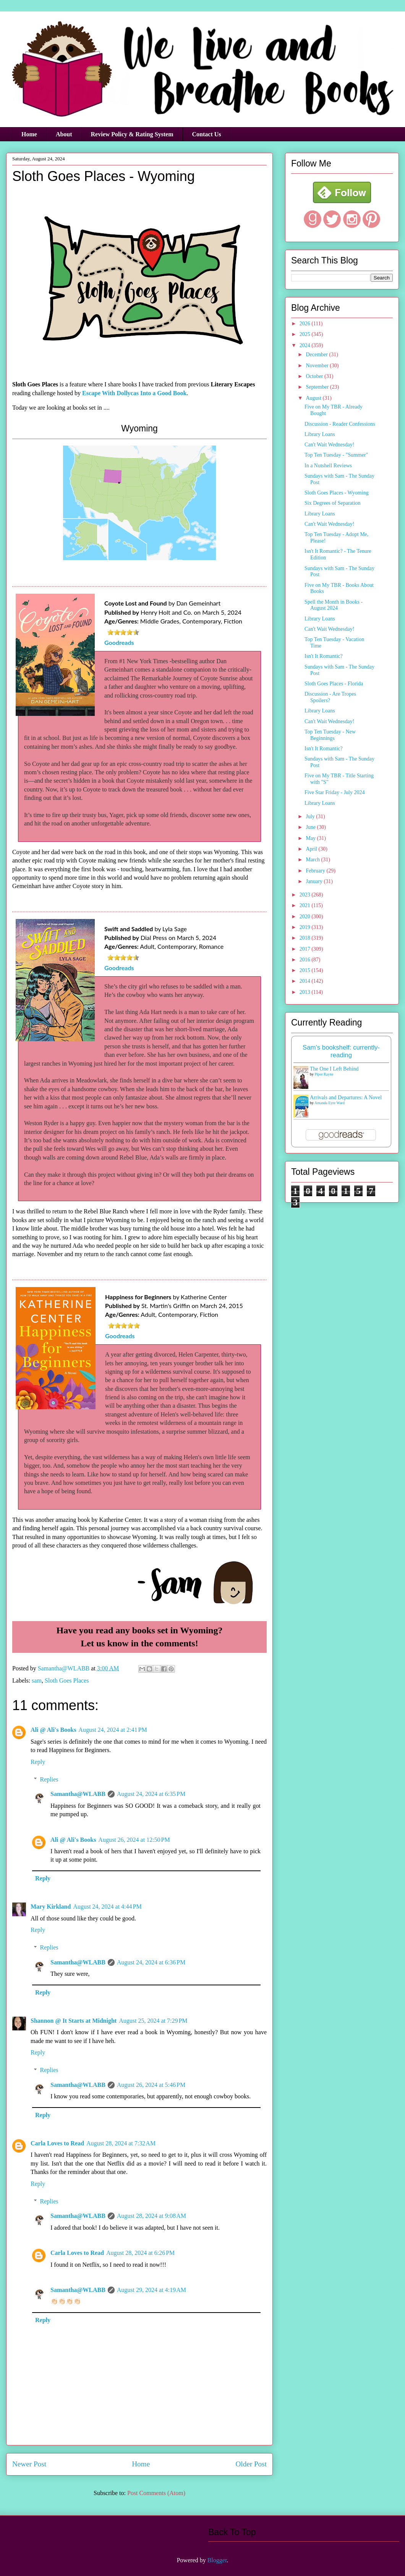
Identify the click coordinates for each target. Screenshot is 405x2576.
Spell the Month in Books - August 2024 (334, 605)
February (316, 871)
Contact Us (206, 134)
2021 (306, 905)
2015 (306, 970)
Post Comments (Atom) (156, 2493)
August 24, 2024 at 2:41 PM (112, 1729)
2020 (306, 916)
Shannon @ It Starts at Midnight (74, 2020)
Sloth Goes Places (67, 1680)
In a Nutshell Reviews (328, 465)
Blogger (217, 2560)
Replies (49, 1779)
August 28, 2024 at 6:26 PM (140, 2253)
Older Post (251, 2464)
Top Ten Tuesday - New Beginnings (330, 735)
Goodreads (119, 642)
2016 (306, 960)
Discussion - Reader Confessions (340, 424)
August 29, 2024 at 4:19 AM (151, 2290)
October (315, 376)
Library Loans (320, 434)
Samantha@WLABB (77, 1794)
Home (29, 134)
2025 (306, 334)
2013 (306, 992)
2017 (306, 949)
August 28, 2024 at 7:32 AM (121, 2143)
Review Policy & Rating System (132, 134)
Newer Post (29, 2464)
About (64, 134)
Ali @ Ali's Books (53, 1729)
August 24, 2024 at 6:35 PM (151, 1794)
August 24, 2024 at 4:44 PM (107, 1906)
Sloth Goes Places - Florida (334, 683)
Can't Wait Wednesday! (329, 444)
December (317, 354)
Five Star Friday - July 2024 (335, 792)
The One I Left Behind (334, 1069)
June (311, 827)
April (312, 849)
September (318, 387)
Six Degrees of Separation (333, 503)
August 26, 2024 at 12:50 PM (134, 1839)
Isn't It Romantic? (324, 656)
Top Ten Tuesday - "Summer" (336, 455)
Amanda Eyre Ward (329, 1103)
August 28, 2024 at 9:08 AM (151, 2216)
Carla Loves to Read (57, 2143)
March (313, 859)
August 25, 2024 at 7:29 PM (153, 2020)
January (315, 881)
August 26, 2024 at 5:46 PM (151, 2085)
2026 (306, 323)
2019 (306, 927)
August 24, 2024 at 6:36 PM (151, 1962)
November (318, 365)
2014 (306, 981)
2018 (306, 938)
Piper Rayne (324, 1074)
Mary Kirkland (51, 1906)
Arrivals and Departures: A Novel (346, 1097)
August (314, 398)
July (311, 816)
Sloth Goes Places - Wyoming (337, 493)
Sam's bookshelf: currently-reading (341, 1051)
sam (37, 1680)
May (311, 838)
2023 (306, 895)
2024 (306, 345)
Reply (38, 1762)
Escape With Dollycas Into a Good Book (134, 393)
